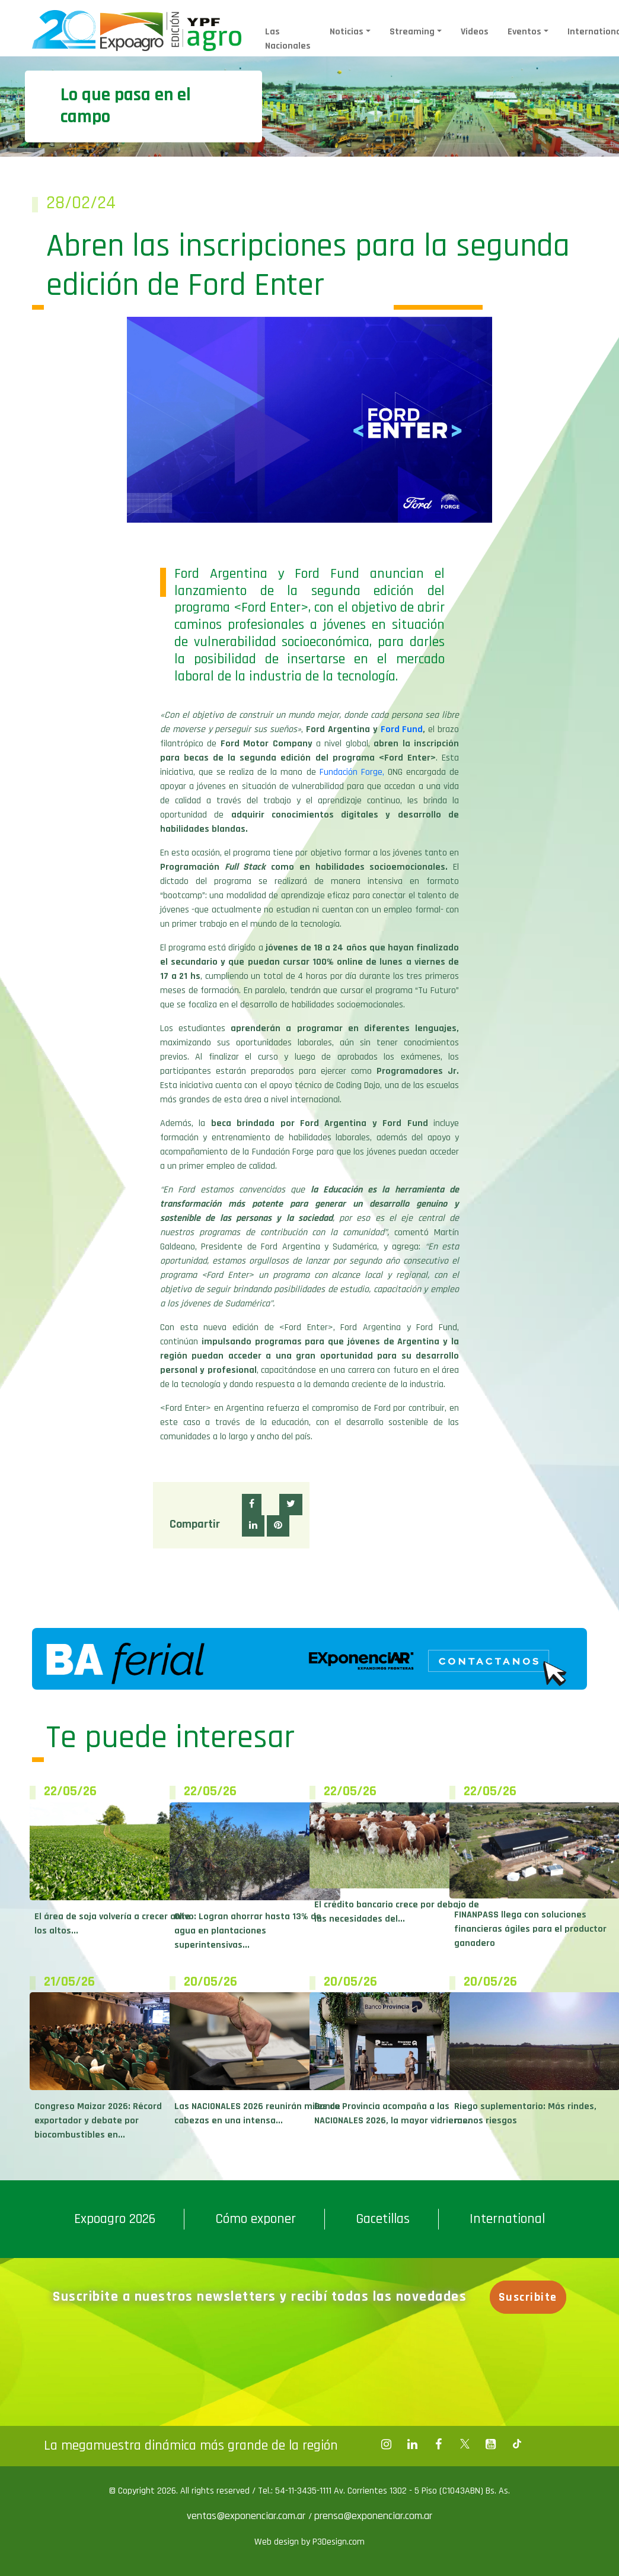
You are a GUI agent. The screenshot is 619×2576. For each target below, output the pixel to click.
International (507, 2219)
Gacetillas (383, 2219)
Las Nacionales (288, 39)
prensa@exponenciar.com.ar (373, 2516)
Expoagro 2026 (114, 2219)
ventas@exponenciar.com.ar (247, 2516)
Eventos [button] (524, 32)
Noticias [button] (346, 32)
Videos (475, 32)
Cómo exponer (255, 2219)
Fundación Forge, (352, 772)
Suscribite (528, 2297)
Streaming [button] (412, 32)
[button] (251, 1504)
